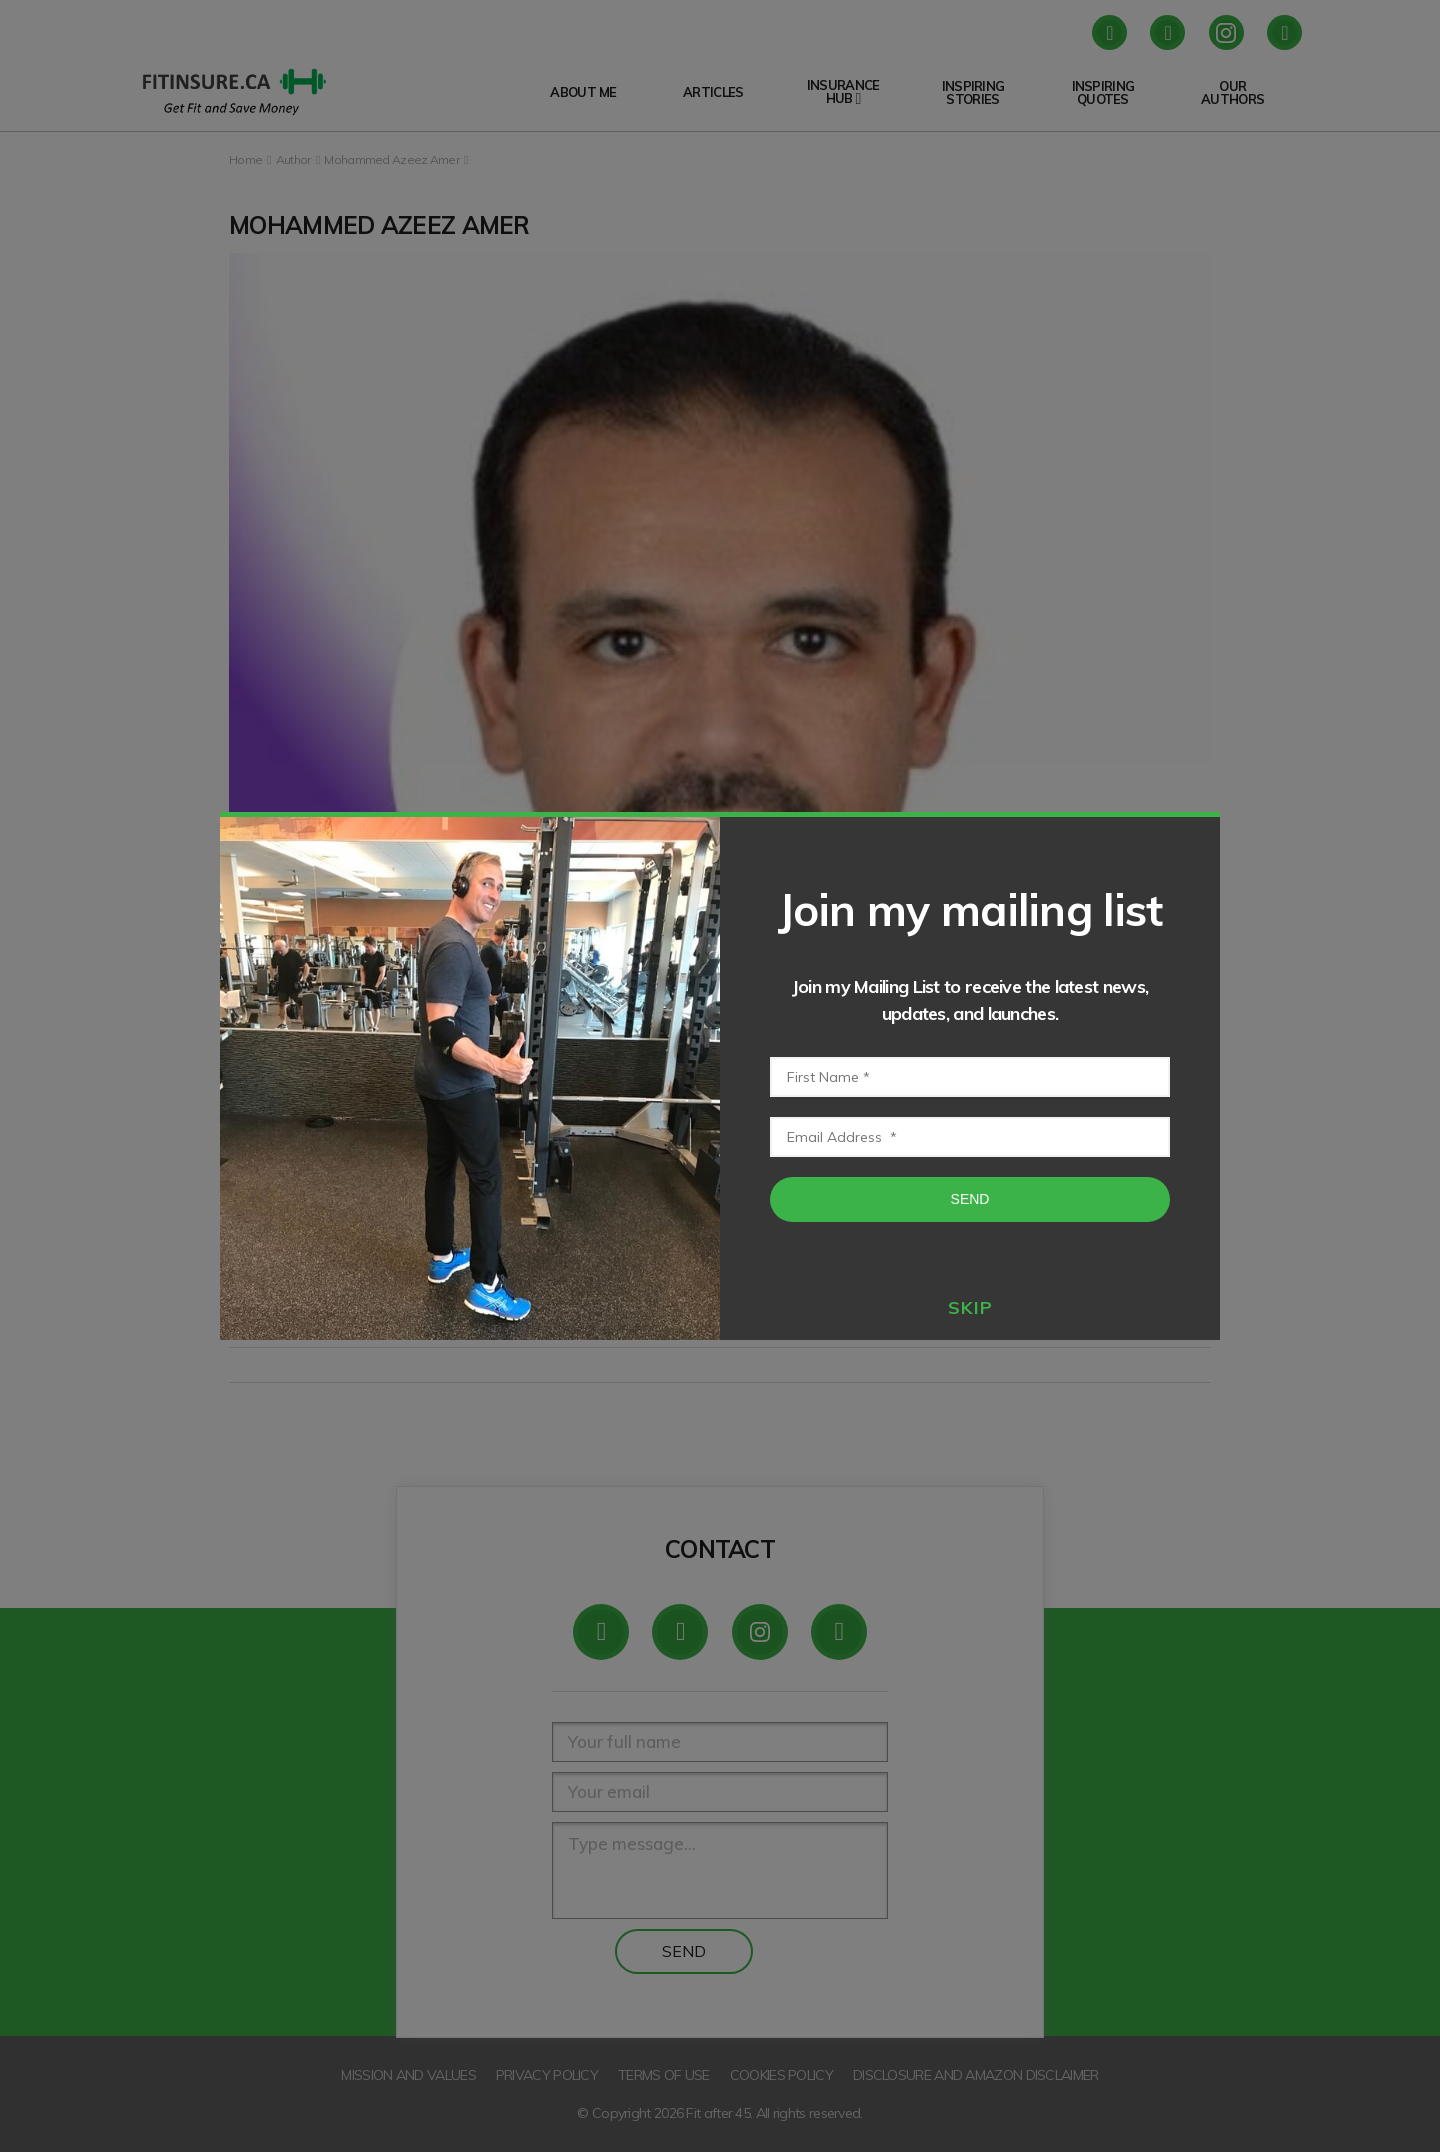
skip (970, 1307)
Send (970, 1199)
